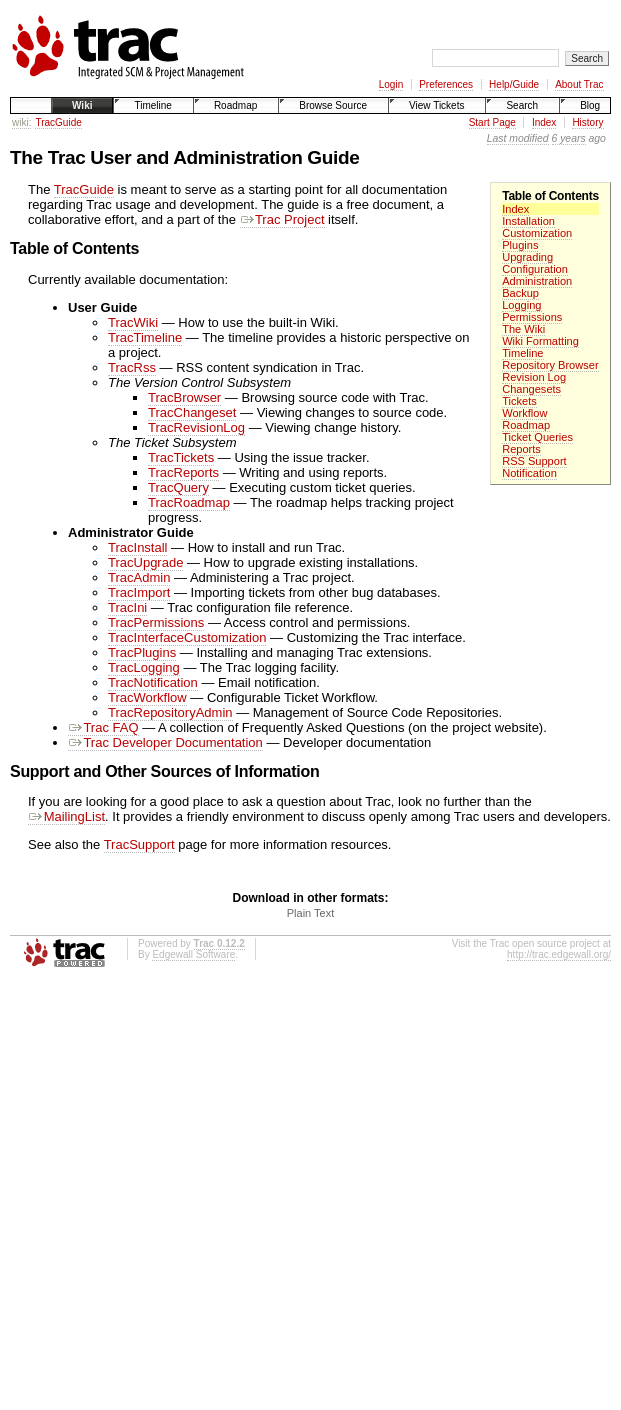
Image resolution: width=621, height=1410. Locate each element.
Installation (528, 221)
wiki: (21, 122)
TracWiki (133, 322)
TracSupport (139, 844)
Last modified (518, 138)
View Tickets (436, 105)
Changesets (531, 389)
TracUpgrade (145, 562)
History (587, 122)
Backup (520, 293)
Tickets (519, 401)
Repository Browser (550, 365)
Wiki (82, 105)
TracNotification (153, 682)
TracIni (127, 607)
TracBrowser (184, 397)
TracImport (139, 592)
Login (391, 84)
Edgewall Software (193, 954)
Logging (521, 305)
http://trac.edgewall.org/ (559, 954)
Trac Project (282, 219)
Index (544, 122)
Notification (529, 473)
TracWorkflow (147, 697)
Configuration (535, 269)
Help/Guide (514, 84)
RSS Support (534, 461)
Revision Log (534, 377)
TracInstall (137, 547)
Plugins (520, 245)
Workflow (524, 413)
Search (522, 105)
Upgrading (527, 257)
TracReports (183, 472)
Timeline (152, 105)
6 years (569, 138)
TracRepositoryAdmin (170, 712)
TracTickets (181, 457)
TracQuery (178, 487)
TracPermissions (156, 622)
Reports (521, 449)
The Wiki (523, 329)
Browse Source (333, 105)
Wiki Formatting (540, 341)
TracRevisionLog (196, 427)
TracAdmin (139, 577)
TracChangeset (192, 412)
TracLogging (144, 667)
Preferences (446, 84)
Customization (537, 233)
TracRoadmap (189, 502)
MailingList (66, 816)
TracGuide (58, 122)
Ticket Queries (537, 437)
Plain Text (311, 913)
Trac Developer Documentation (165, 742)
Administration (537, 281)
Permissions (532, 317)
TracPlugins (142, 652)
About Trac (579, 84)
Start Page (492, 122)
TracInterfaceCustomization (187, 637)
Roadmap (235, 105)
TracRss (132, 367)
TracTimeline (145, 337)
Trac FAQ (103, 727)
